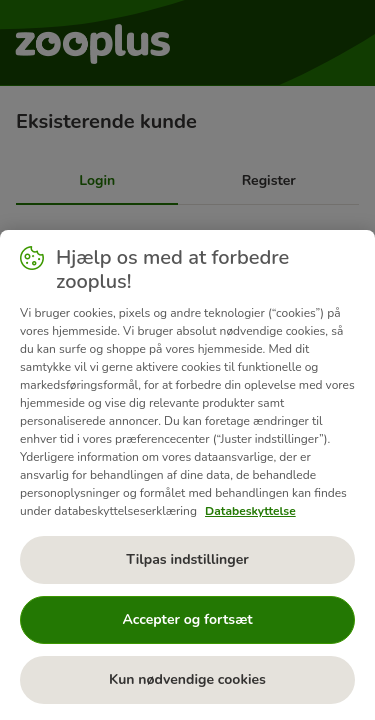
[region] (187, 475)
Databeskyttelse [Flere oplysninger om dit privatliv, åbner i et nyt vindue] (250, 511)
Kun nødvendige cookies (187, 679)
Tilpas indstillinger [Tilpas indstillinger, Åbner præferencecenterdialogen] (187, 559)
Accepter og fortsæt (187, 619)
